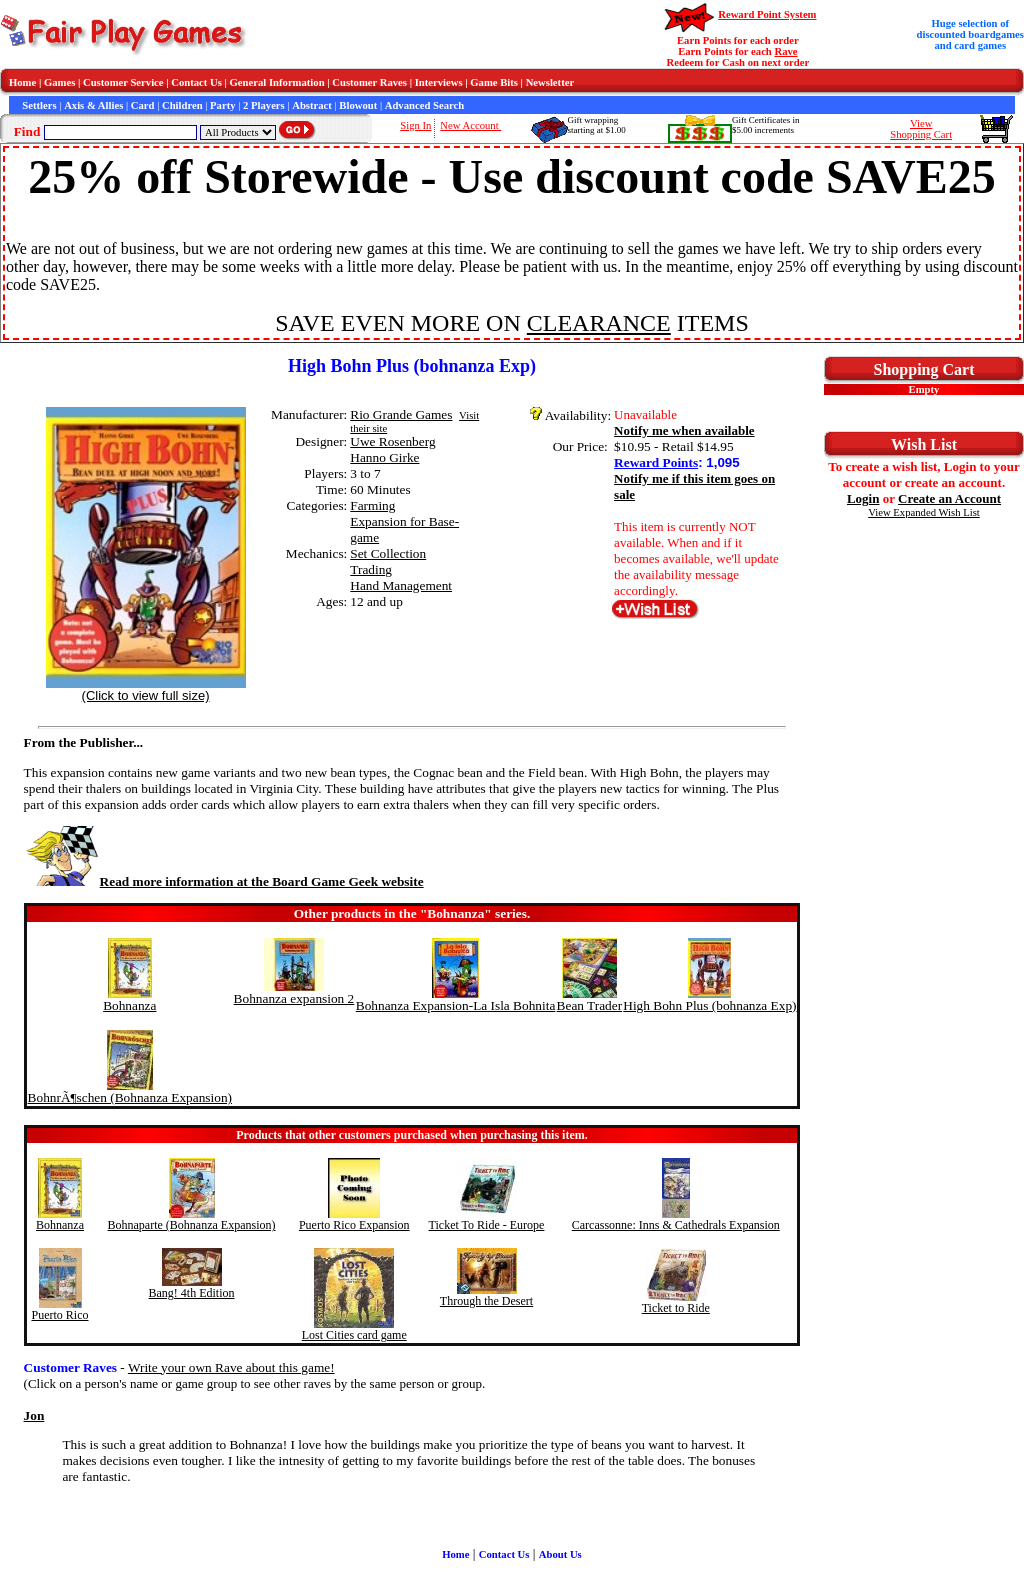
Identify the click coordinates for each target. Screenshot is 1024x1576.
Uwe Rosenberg (392, 441)
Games (59, 82)
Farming (372, 505)
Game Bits (494, 82)
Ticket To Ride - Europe (487, 1225)
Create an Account (949, 498)
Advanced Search (424, 105)
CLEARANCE (599, 323)
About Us (560, 1554)
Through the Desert (486, 1301)
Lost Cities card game (354, 1335)
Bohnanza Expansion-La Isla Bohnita (456, 1005)
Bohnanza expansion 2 (294, 998)
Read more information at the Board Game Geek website (224, 881)
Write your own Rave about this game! (231, 1367)
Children (182, 105)
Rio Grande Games (401, 414)
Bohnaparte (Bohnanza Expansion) (192, 1225)
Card (143, 105)
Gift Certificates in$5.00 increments (765, 125)
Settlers (39, 105)
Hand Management (401, 585)
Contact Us (196, 82)
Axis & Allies (93, 105)
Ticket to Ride (676, 1308)
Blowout (358, 105)
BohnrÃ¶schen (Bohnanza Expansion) (130, 1097)
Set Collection (388, 553)
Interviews (439, 82)
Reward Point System (767, 14)
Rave (785, 51)
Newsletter (550, 82)
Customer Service (123, 82)
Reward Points (656, 462)
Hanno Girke (384, 457)
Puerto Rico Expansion (354, 1225)
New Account (470, 125)
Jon (34, 1415)
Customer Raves (369, 82)
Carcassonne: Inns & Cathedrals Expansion (676, 1225)
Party (222, 105)
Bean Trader (590, 1005)
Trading (371, 569)
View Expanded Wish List (924, 512)
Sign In (415, 125)
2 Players (264, 105)
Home (22, 82)
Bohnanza (129, 1005)
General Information (277, 82)
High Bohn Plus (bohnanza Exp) (709, 1005)
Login (863, 498)
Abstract (312, 105)
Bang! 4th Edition (192, 1293)
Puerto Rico (60, 1315)
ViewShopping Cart (921, 129)
